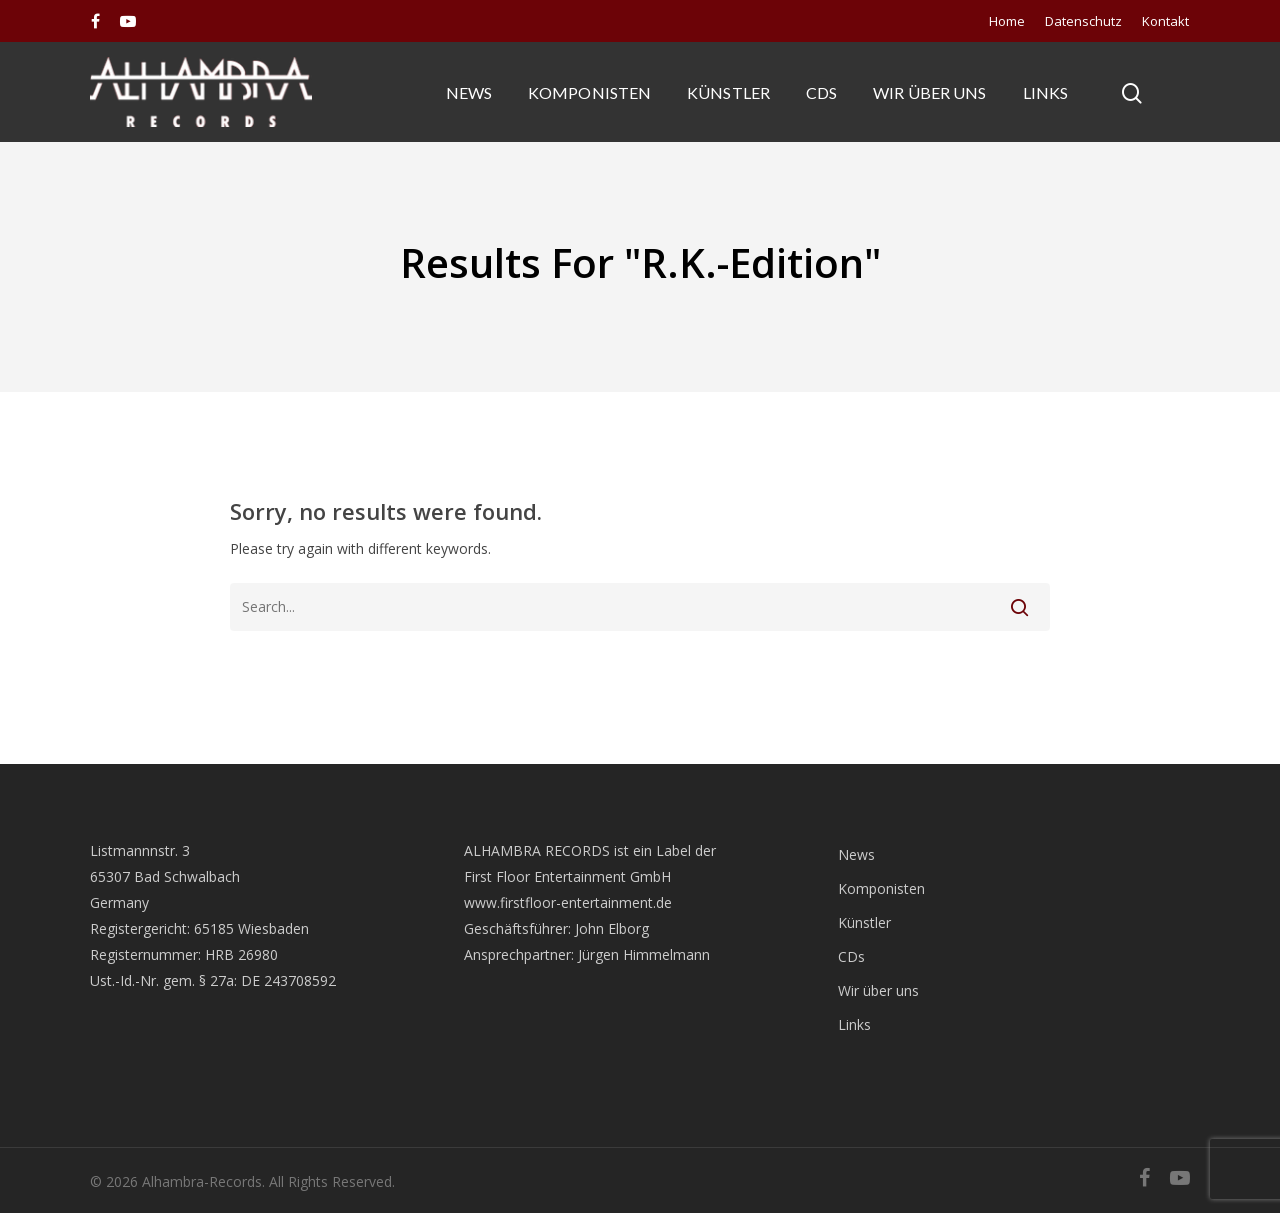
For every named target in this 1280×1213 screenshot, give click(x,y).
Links (1046, 92)
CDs (821, 92)
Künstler (728, 92)
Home (1007, 21)
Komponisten (589, 92)
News (469, 92)
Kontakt (1165, 21)
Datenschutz (1083, 21)
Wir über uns (929, 92)
